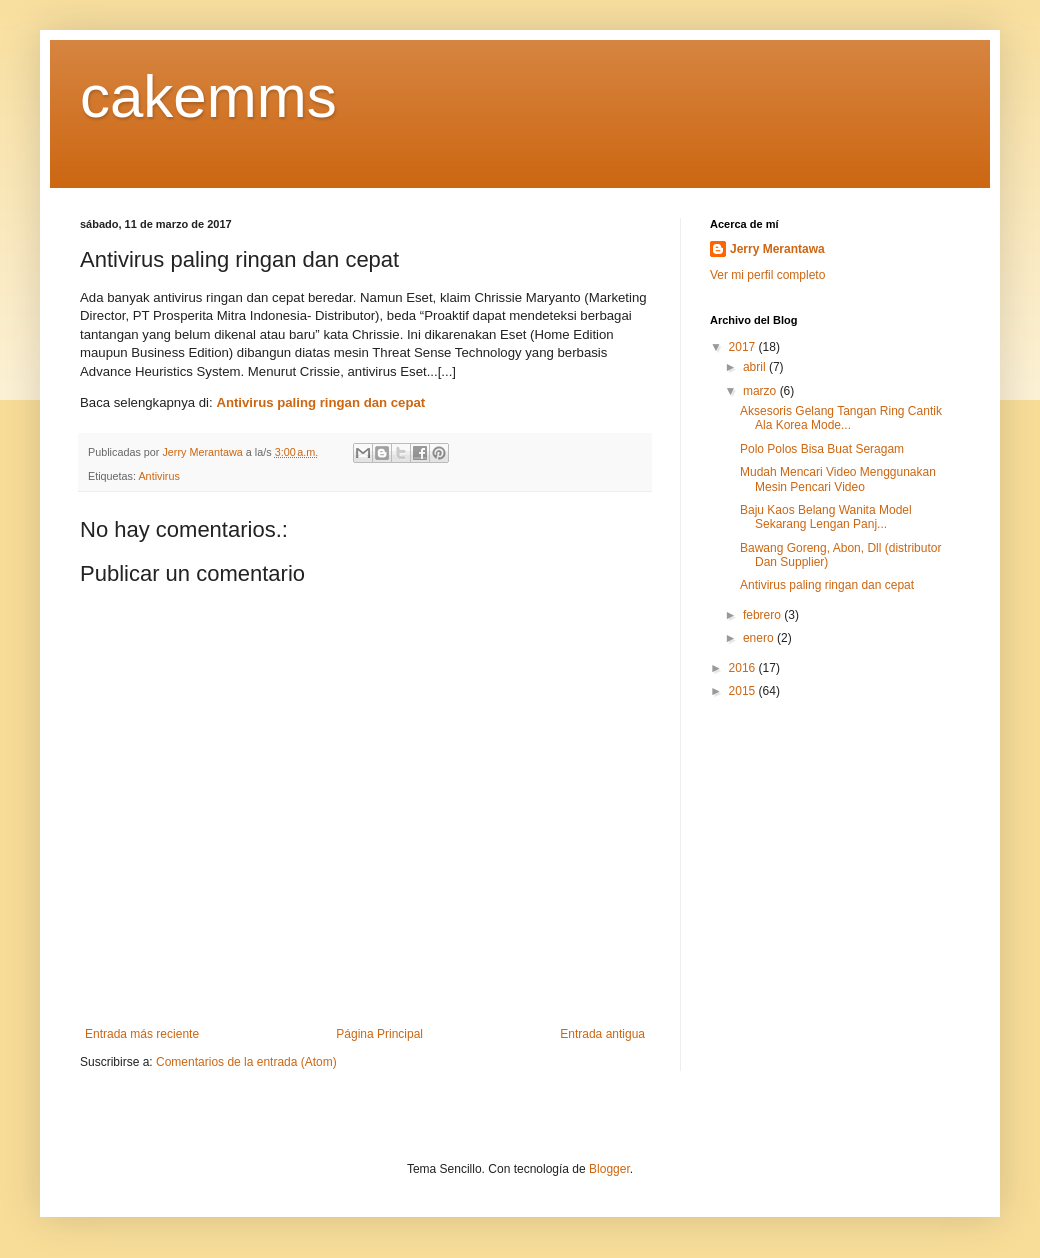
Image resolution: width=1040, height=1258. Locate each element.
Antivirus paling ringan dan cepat (320, 402)
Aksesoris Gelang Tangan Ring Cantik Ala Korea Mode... (841, 418)
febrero (763, 615)
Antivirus (158, 476)
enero (760, 638)
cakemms (208, 96)
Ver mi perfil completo (767, 275)
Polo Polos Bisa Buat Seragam (822, 449)
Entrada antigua (602, 1034)
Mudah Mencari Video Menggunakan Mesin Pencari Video (838, 479)
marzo (761, 391)
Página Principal (379, 1034)
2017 (744, 347)
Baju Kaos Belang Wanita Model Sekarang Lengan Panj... (826, 517)
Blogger (609, 1169)
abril (756, 367)
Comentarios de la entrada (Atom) (246, 1062)
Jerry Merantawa (777, 249)
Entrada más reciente (142, 1034)
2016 (744, 668)
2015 (744, 691)
